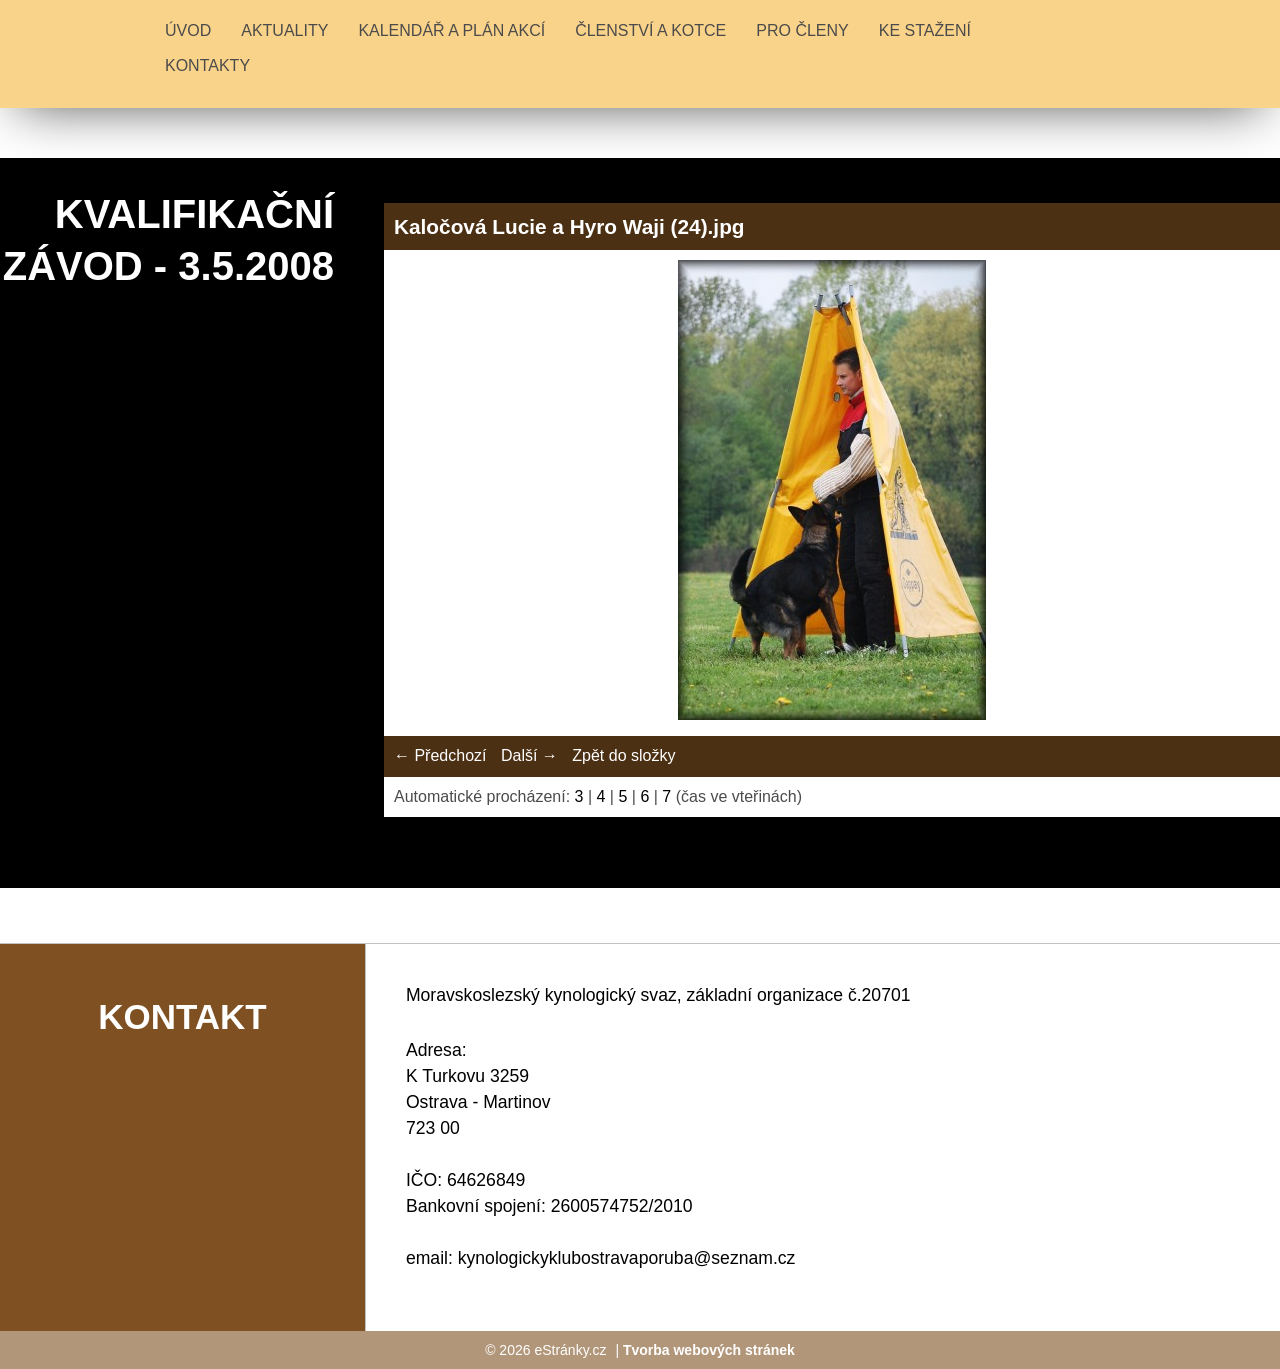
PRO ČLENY (802, 30)
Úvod (188, 30)
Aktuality (284, 30)
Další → (529, 755)
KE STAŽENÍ (925, 30)
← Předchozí (440, 755)
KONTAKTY (207, 65)
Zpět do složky (623, 755)
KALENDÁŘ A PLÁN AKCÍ (451, 30)
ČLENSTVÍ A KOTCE (650, 30)
